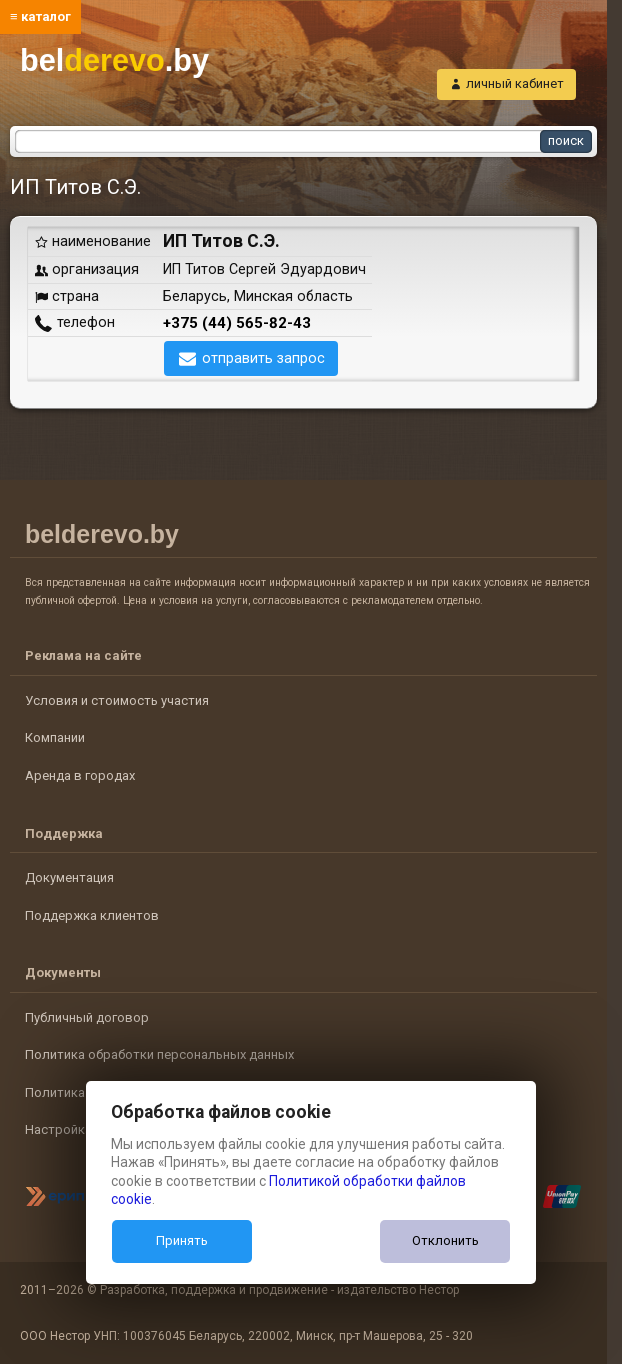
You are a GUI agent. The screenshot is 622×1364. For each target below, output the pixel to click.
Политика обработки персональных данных (159, 1054)
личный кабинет (515, 83)
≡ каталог (40, 16)
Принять (182, 1240)
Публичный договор (87, 1017)
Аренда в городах (80, 775)
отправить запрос (263, 358)
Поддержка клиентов (92, 915)
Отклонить (445, 1240)
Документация (69, 877)
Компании (55, 737)
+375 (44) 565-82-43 (237, 323)
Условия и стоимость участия (117, 700)
